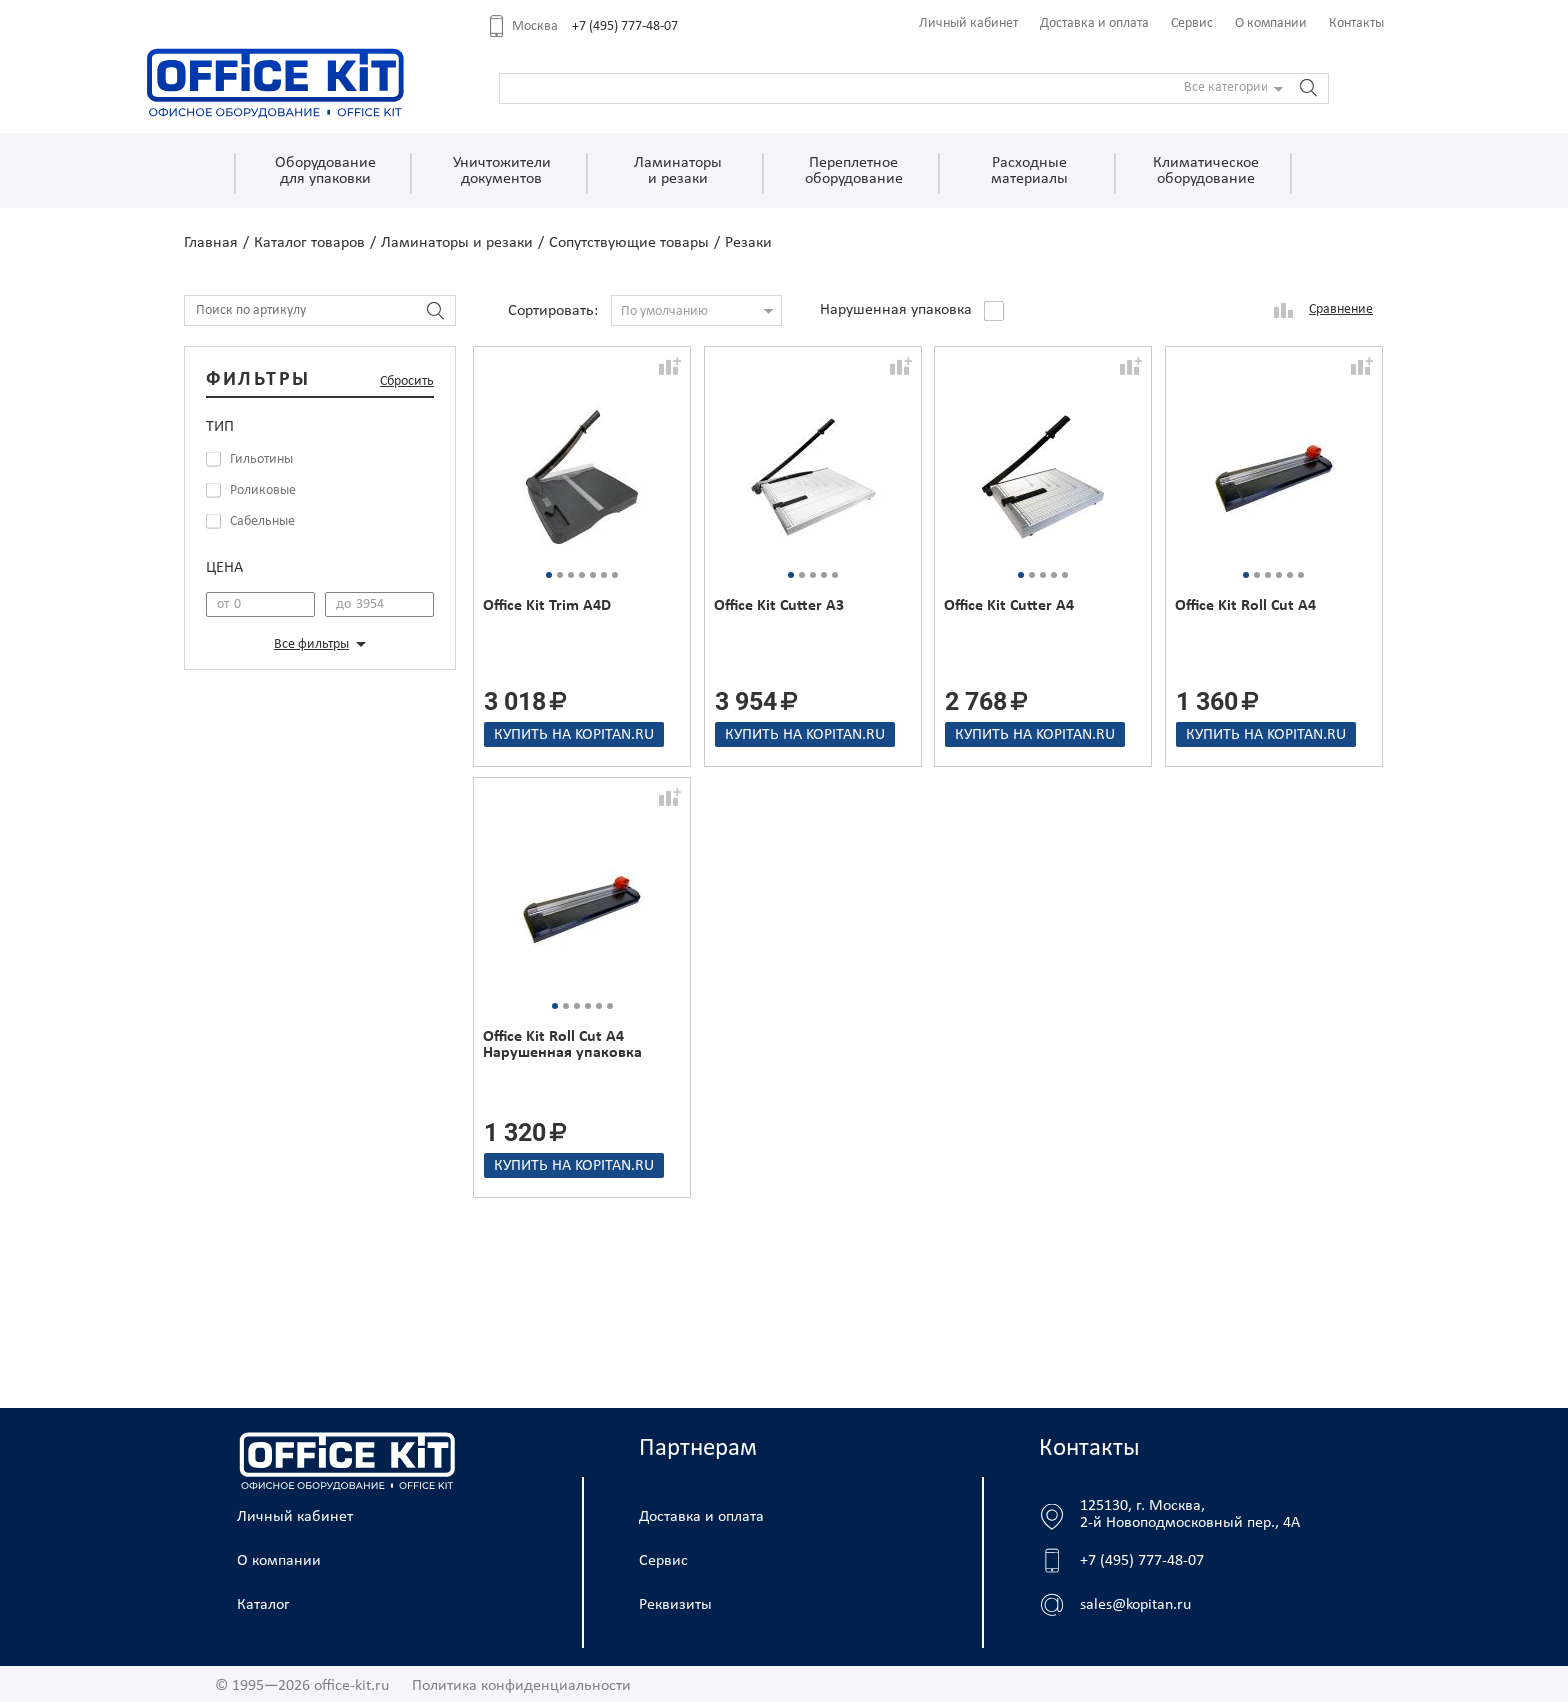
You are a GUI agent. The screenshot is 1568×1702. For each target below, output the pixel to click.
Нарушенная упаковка (896, 310)
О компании (1271, 23)
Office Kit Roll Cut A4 (1245, 606)
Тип (220, 427)
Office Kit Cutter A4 (1009, 606)
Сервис (1192, 23)
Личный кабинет (968, 23)
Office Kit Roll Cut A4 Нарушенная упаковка (562, 1045)
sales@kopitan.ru (1135, 1605)
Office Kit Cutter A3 (779, 606)
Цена (224, 568)
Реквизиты (675, 1605)
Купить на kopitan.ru (574, 735)
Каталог (263, 1605)
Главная (211, 243)
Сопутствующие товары (629, 243)
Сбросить (407, 381)
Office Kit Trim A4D (547, 606)
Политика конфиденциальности (521, 1686)
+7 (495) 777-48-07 (625, 26)
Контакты (1356, 23)
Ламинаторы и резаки (457, 243)
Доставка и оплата (1094, 23)
